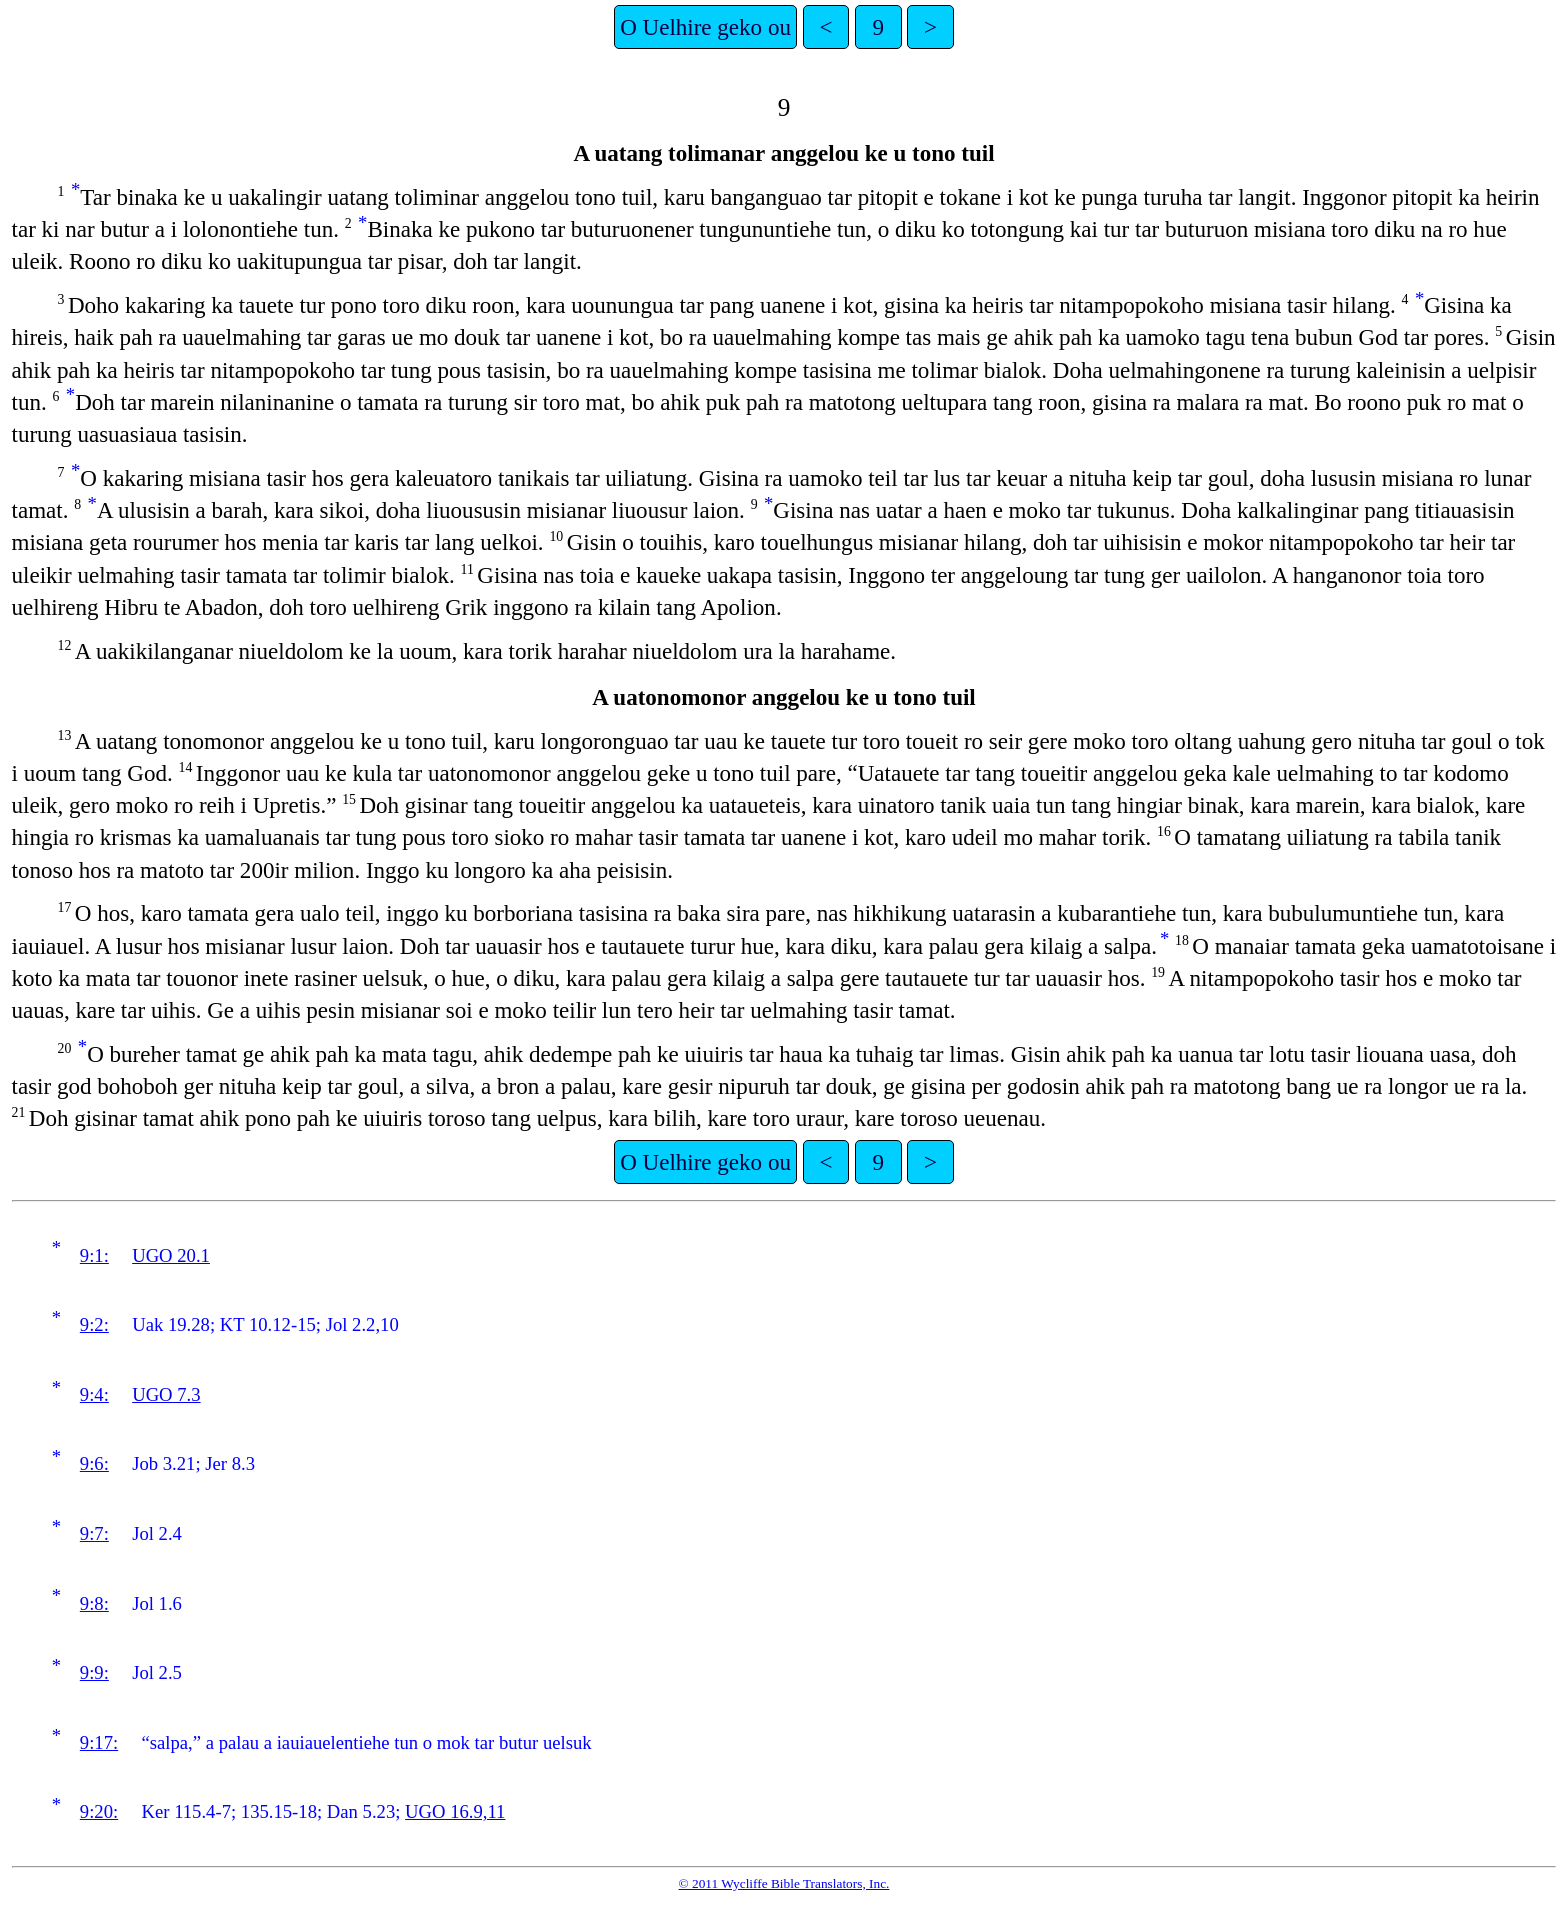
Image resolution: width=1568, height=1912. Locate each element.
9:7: (94, 1533)
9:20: (99, 1811)
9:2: (94, 1324)
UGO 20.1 (171, 1255)
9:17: (99, 1742)
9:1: (94, 1255)
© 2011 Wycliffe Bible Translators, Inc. (784, 1883)
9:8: (94, 1603)
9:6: (94, 1463)
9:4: (94, 1394)
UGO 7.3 (166, 1394)
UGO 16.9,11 (455, 1811)
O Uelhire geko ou (705, 27)
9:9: (94, 1672)
